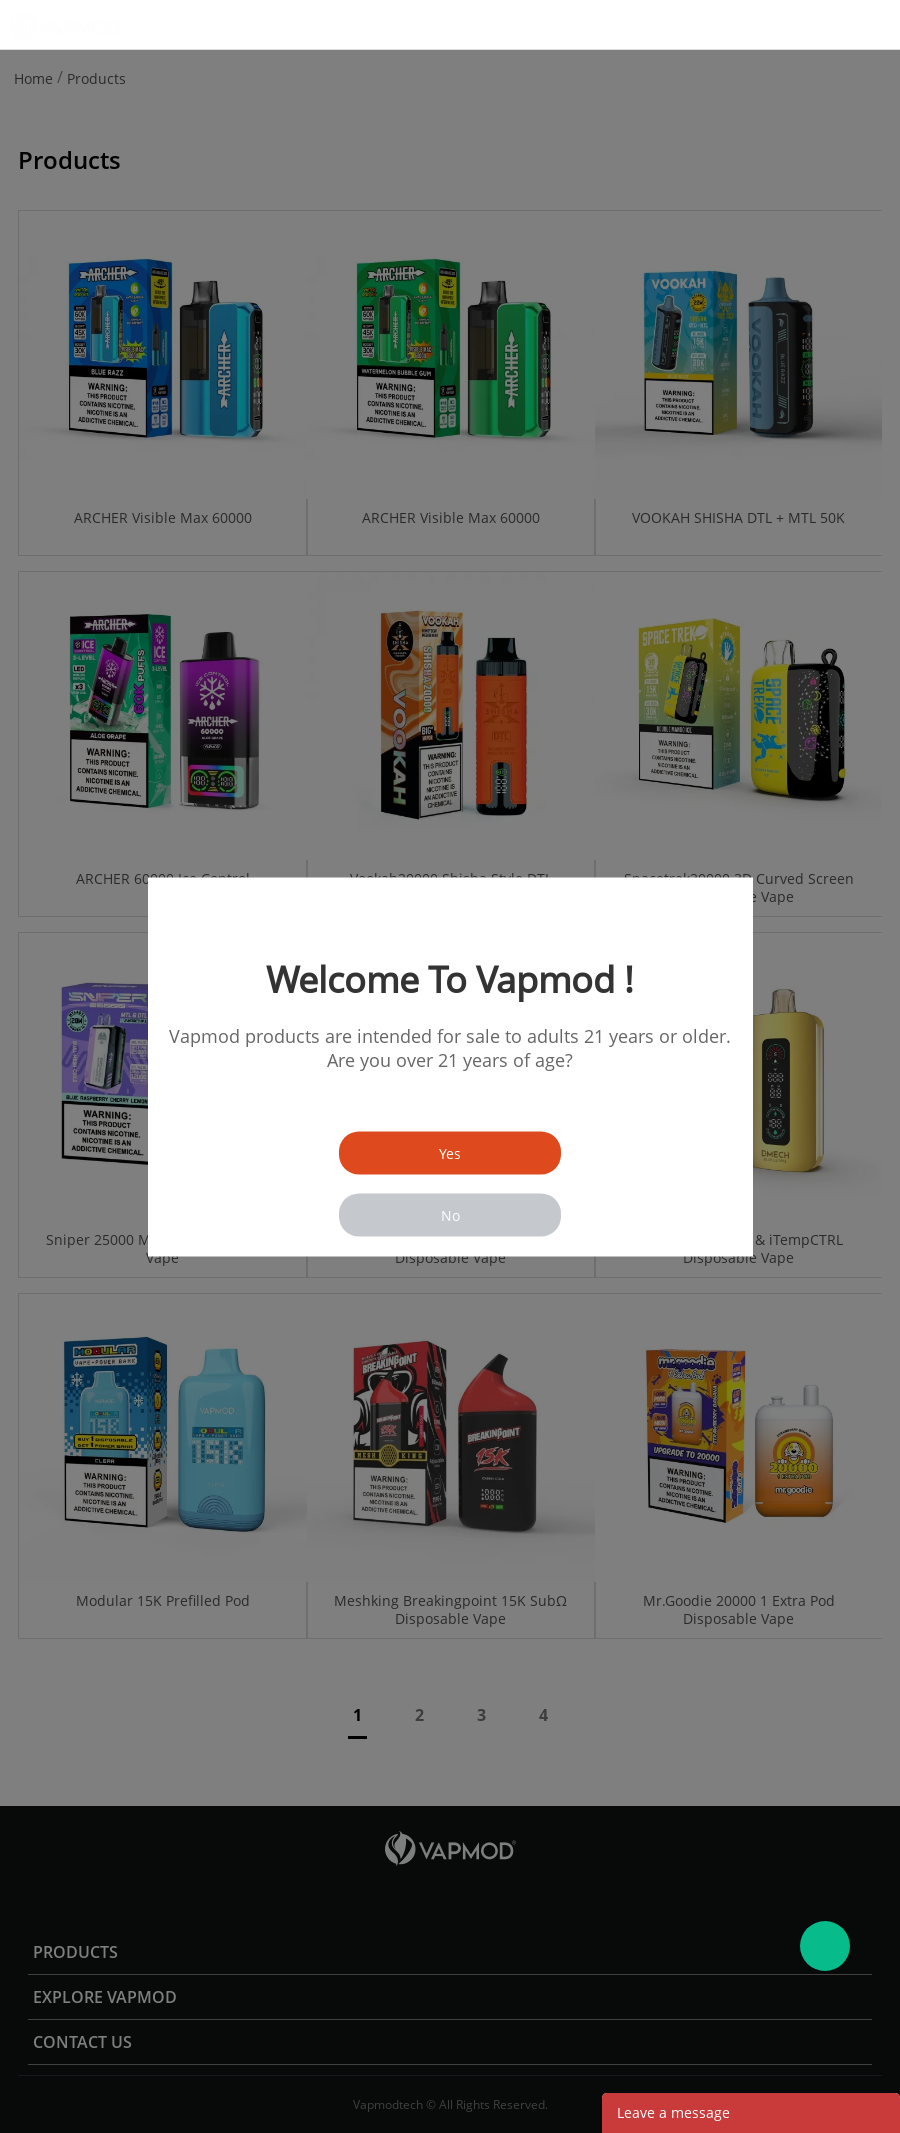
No (450, 1214)
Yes (450, 1152)
